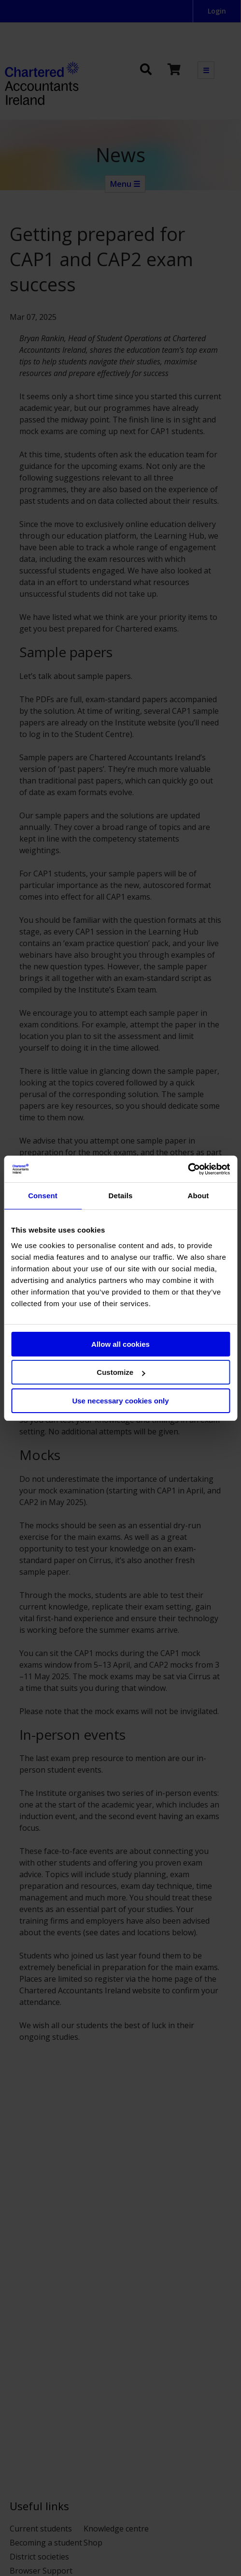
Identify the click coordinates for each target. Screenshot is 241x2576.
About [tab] (198, 1195)
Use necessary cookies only (120, 1401)
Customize (121, 1372)
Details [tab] (121, 1195)
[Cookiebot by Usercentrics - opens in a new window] (187, 1169)
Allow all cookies (120, 1344)
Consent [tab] (42, 1195)
